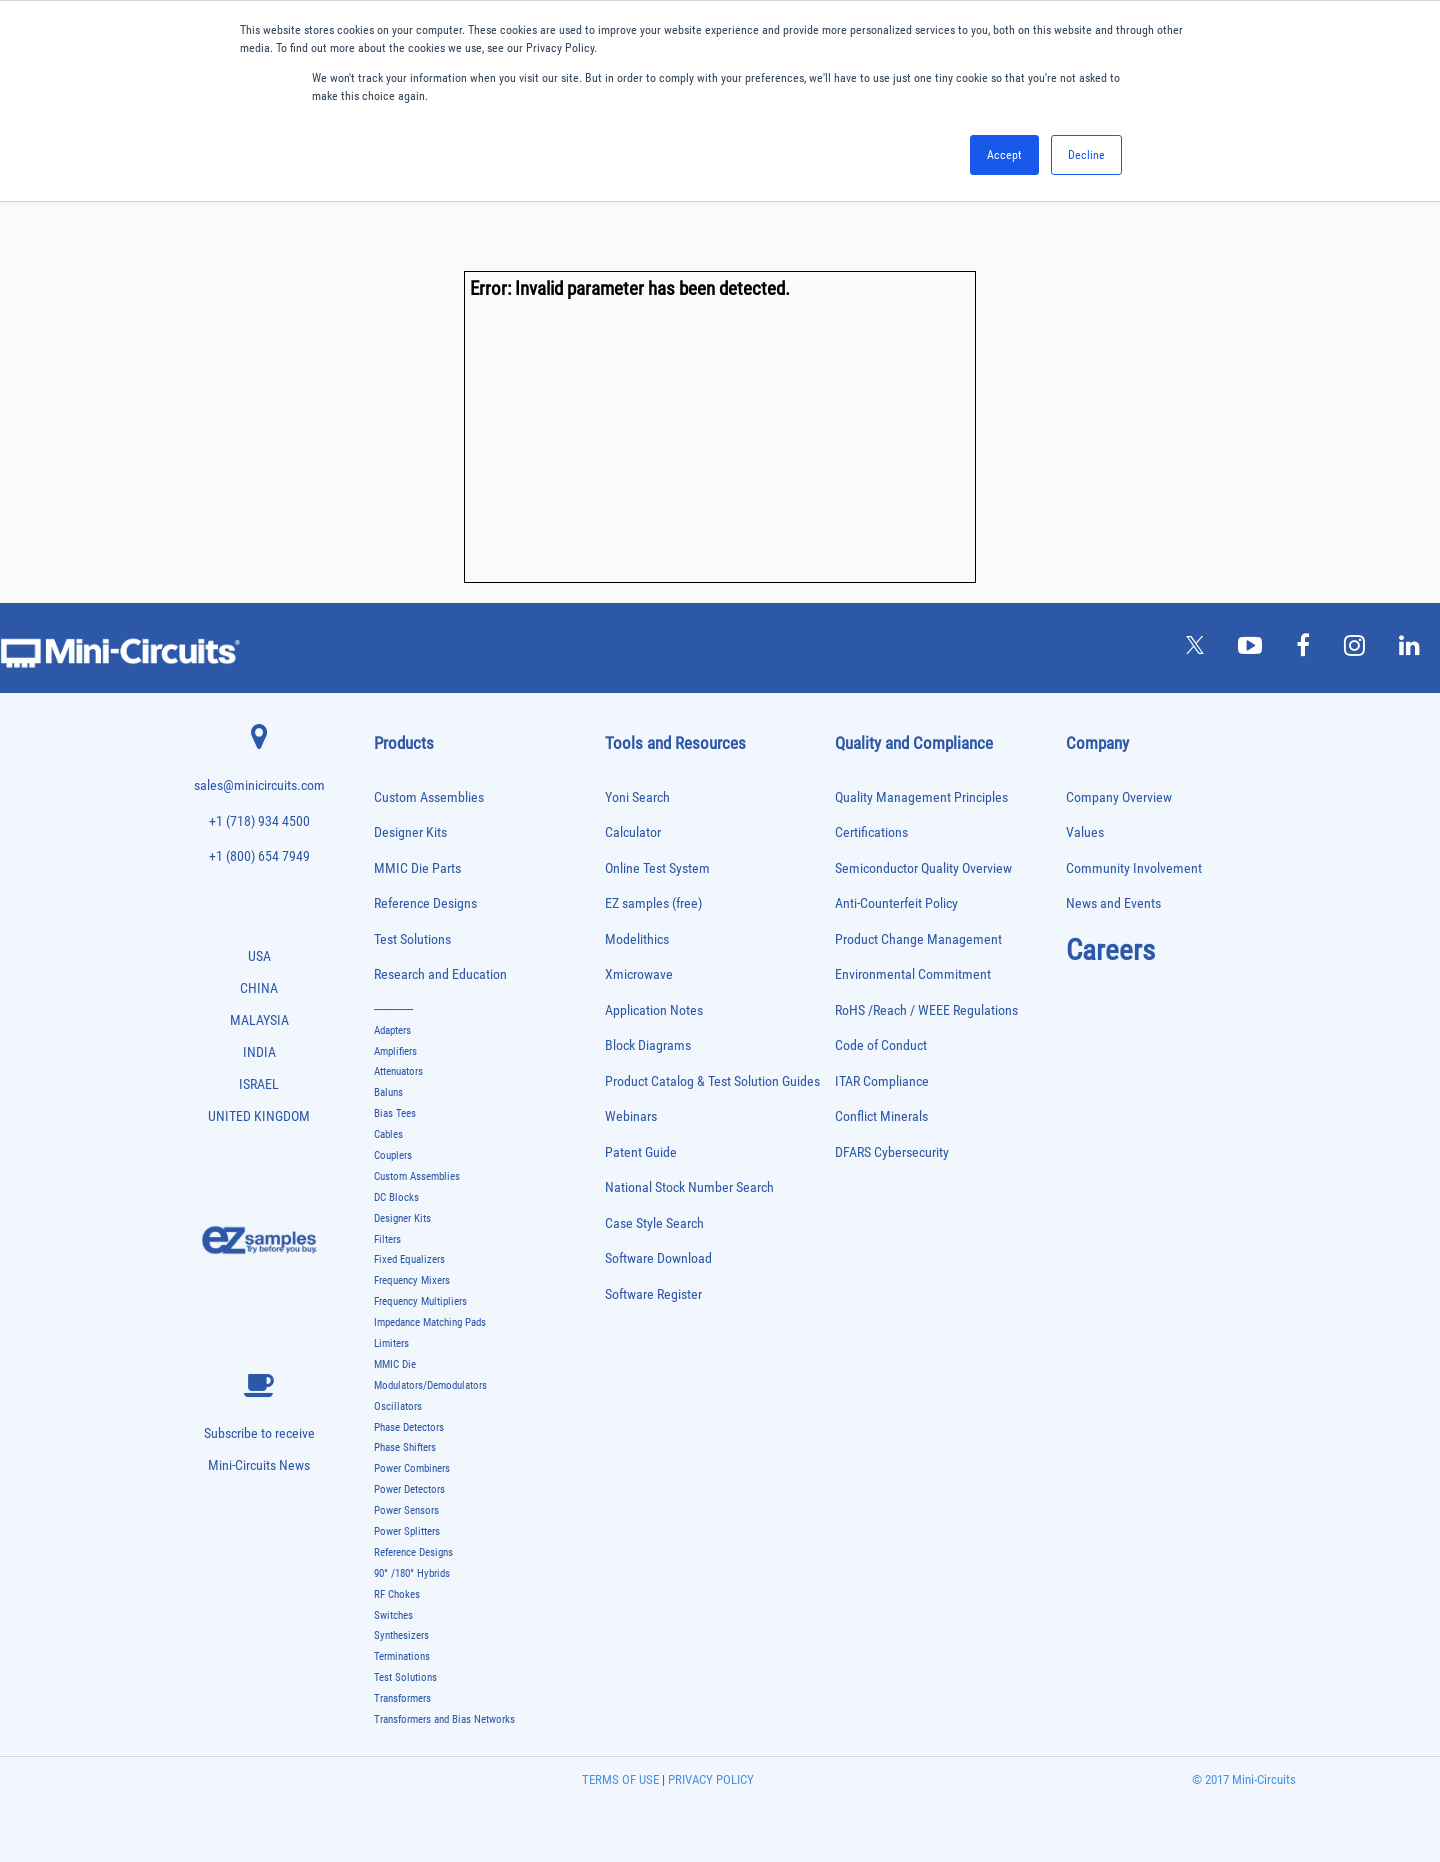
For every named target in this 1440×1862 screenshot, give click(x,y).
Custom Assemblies (429, 797)
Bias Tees (395, 1113)
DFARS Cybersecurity (892, 1152)
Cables (388, 1134)
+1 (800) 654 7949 (259, 856)
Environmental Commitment (913, 974)
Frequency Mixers (412, 1280)
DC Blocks (396, 1197)
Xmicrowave (639, 974)
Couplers (393, 1155)
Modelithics (637, 939)
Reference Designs (425, 903)
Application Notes (654, 1010)
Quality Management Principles (921, 797)
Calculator (633, 832)
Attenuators (398, 1071)
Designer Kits (410, 832)
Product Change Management (918, 939)
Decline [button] (1086, 155)
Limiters (391, 1343)
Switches (393, 1615)
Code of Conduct (881, 1045)
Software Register (653, 1294)
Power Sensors (406, 1510)
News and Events (1113, 903)
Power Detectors (409, 1489)
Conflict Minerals (881, 1116)
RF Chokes (397, 1594)
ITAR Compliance (882, 1081)
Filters (387, 1239)
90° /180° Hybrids (412, 1573)
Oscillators (398, 1406)
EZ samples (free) (653, 903)
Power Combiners (412, 1468)
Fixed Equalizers (409, 1259)
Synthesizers (401, 1635)
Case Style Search (654, 1223)
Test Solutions (412, 939)
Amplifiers (395, 1051)
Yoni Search (637, 797)
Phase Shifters (405, 1447)
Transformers (402, 1698)
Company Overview (1119, 797)
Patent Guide (641, 1152)
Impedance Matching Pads (430, 1322)
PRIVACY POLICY (709, 1779)
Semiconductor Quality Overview (923, 868)
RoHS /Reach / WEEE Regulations (926, 1010)
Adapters (392, 1030)
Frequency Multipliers (420, 1301)
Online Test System (657, 868)
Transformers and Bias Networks (444, 1719)
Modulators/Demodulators (430, 1385)
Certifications (871, 832)
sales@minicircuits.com (259, 785)
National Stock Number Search (689, 1187)
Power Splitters (407, 1531)
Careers (1110, 950)
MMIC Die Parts (417, 868)
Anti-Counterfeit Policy (896, 903)
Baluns (388, 1092)
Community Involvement (1134, 868)
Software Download (658, 1258)
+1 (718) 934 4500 (259, 821)
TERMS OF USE (620, 1779)
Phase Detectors (409, 1427)
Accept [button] (1004, 155)
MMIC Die (395, 1364)
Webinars (631, 1116)
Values (1085, 832)
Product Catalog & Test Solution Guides (712, 1081)
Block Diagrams (648, 1045)
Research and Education (440, 974)
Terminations (402, 1656)
